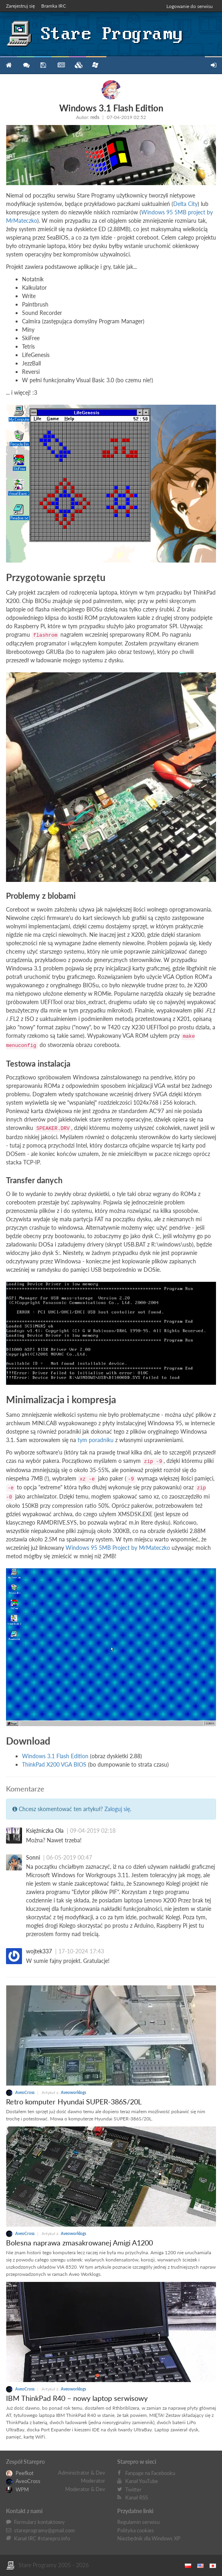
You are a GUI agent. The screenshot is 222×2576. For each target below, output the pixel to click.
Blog (60, 65)
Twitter (133, 2489)
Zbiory (77, 65)
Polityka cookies (135, 2530)
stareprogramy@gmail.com (44, 2530)
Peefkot (20, 2473)
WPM (17, 2489)
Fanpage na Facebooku (150, 2473)
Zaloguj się (117, 1808)
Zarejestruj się (20, 6)
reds (94, 117)
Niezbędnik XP (95, 65)
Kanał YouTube (141, 2481)
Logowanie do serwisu (189, 6)
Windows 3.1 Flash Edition (55, 1756)
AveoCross (20, 2092)
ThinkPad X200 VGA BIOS (54, 1764)
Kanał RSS (136, 2497)
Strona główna (8, 65)
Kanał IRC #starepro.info (42, 2538)
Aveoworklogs (73, 2092)
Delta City (185, 203)
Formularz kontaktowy (39, 2522)
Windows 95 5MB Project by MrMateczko (118, 1547)
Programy (43, 65)
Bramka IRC (53, 6)
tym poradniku (96, 1439)
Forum (25, 65)
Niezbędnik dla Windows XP (148, 2538)
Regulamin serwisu (138, 2522)
